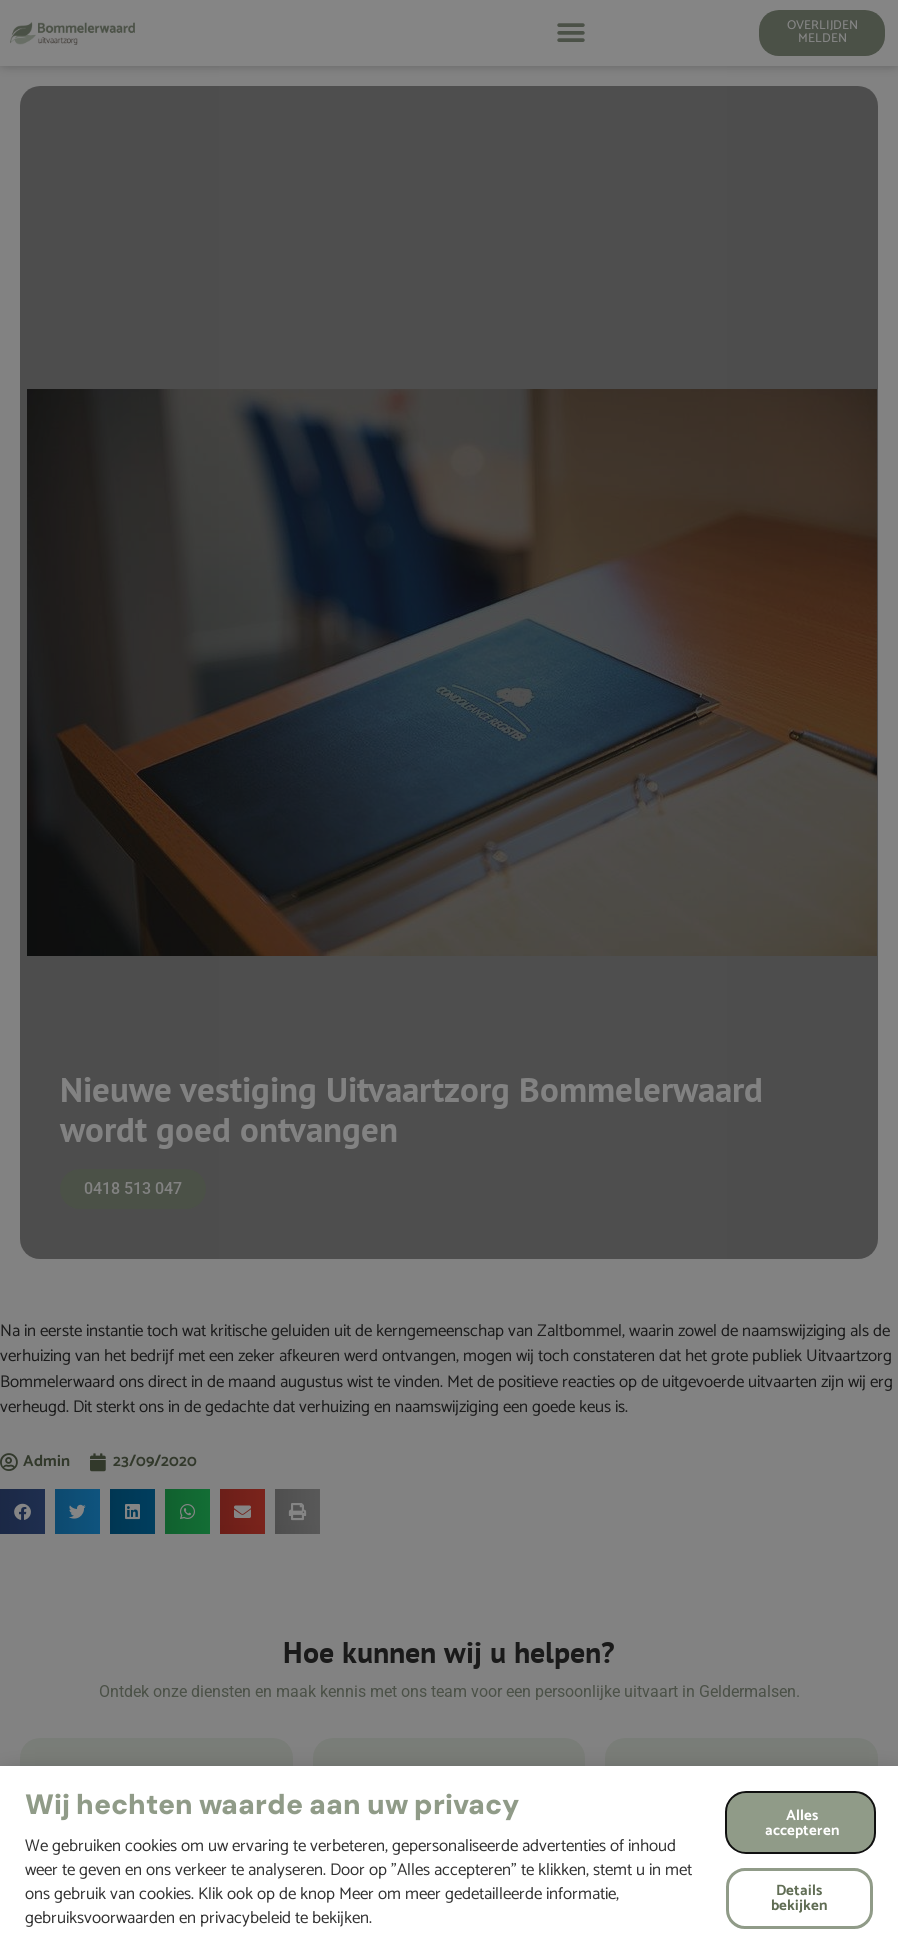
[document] (449, 977)
